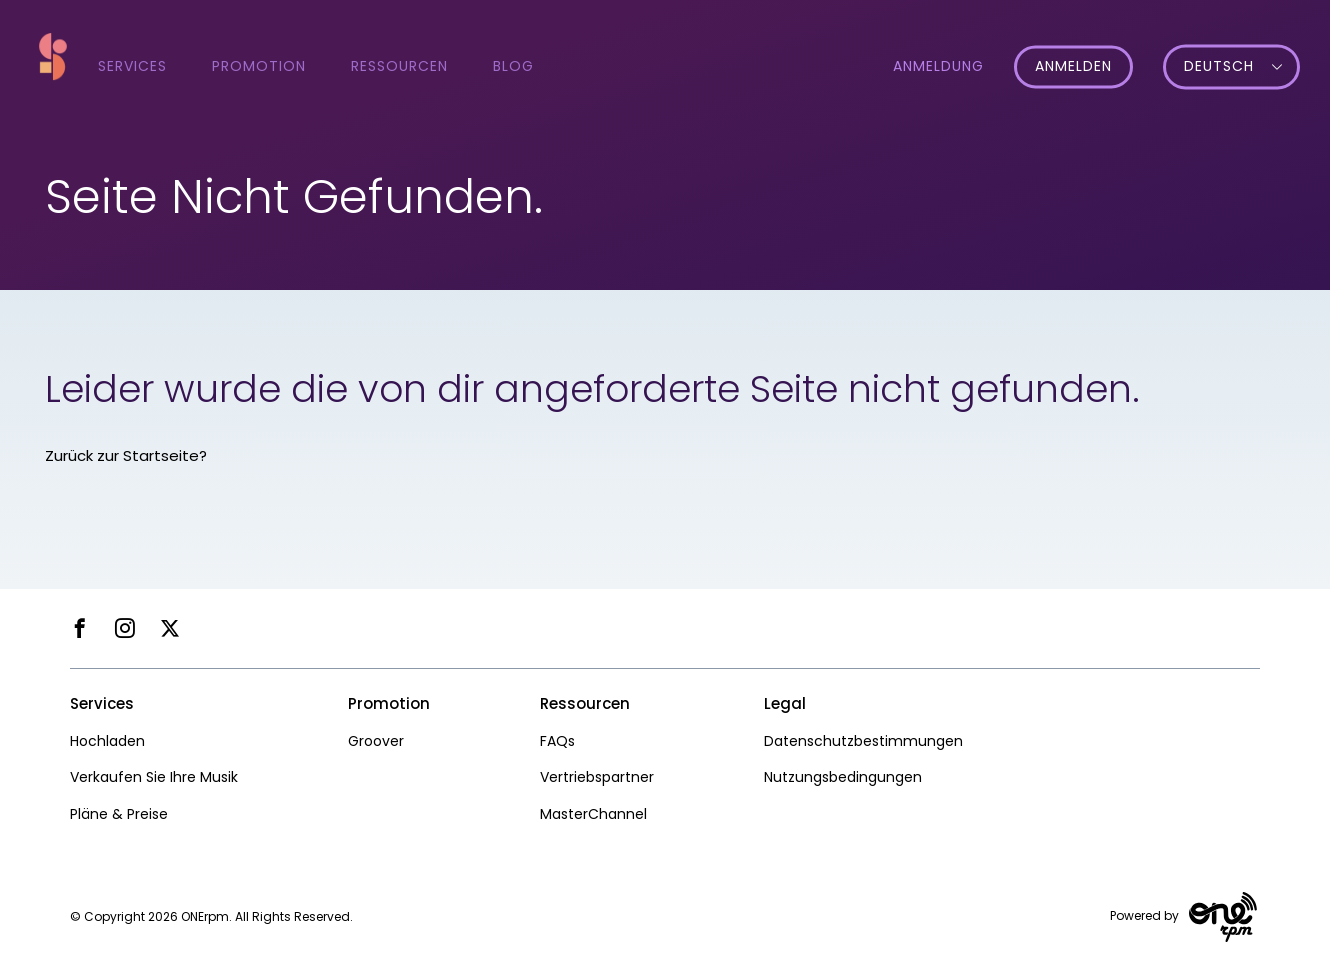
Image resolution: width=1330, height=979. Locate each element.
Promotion (259, 66)
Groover (376, 741)
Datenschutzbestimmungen (863, 741)
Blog (513, 66)
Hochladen (107, 741)
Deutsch (1219, 67)
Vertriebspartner (597, 777)
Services (132, 66)
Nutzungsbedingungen (843, 777)
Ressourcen (399, 66)
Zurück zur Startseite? (126, 455)
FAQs (557, 741)
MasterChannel (593, 814)
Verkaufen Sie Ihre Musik (154, 777)
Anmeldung (938, 66)
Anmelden (1073, 67)
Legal (785, 703)
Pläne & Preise (119, 814)
